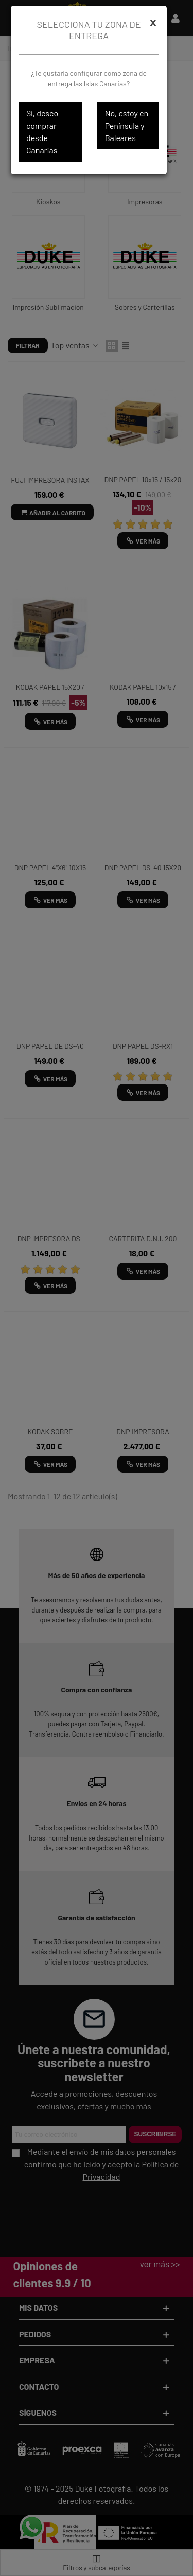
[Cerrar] (153, 22)
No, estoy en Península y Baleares (127, 125)
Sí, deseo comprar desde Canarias (42, 131)
